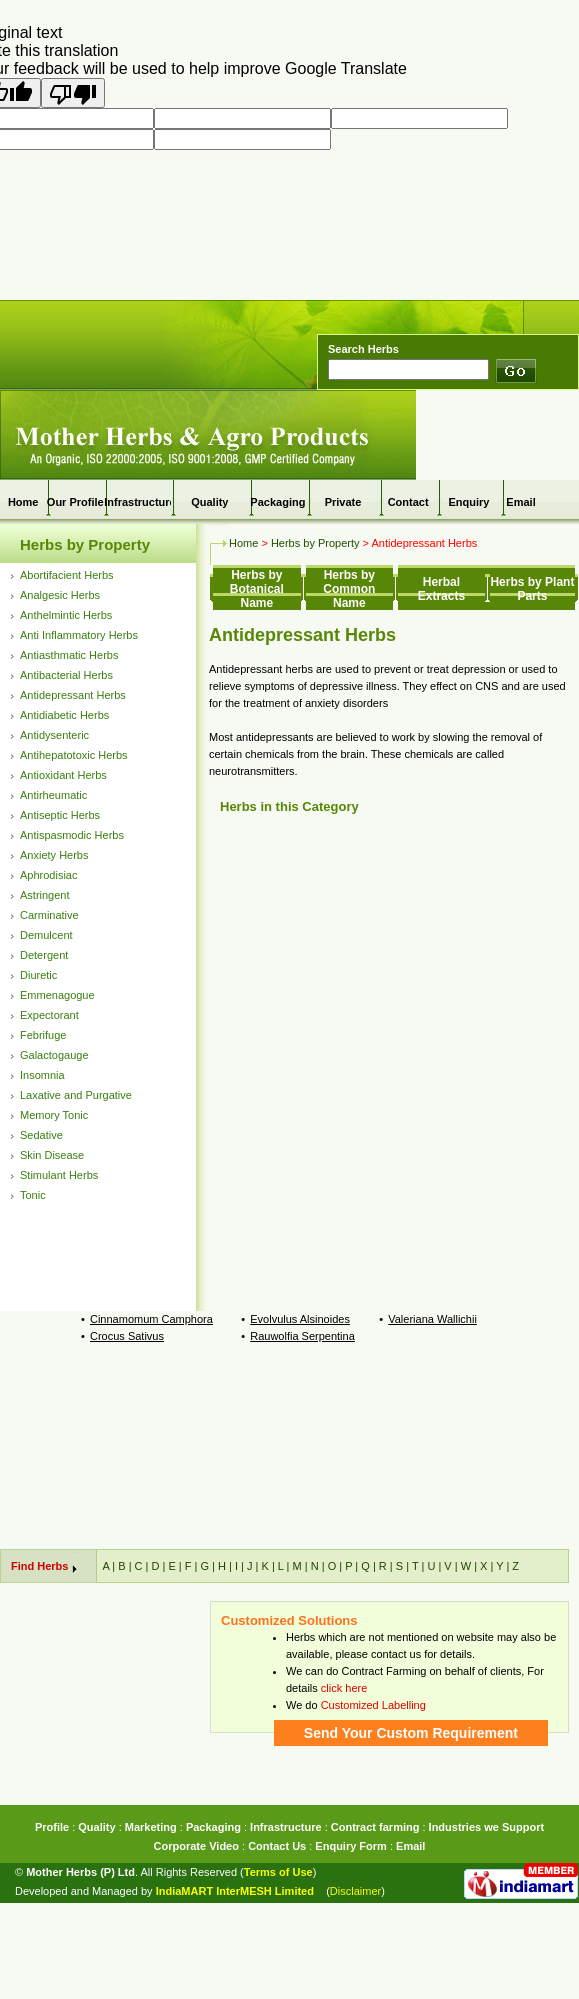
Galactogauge (54, 1055)
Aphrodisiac (48, 875)
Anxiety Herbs (54, 855)
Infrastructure (140, 502)
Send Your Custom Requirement (411, 1733)
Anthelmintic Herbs (66, 615)
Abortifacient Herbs (67, 575)
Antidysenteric (54, 735)
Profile (52, 1827)
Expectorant (49, 1015)
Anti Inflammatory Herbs (79, 635)
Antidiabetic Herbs (64, 715)
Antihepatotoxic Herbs (74, 755)
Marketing (151, 1827)
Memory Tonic (54, 1115)
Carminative (49, 915)
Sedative (41, 1135)
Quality (96, 1827)
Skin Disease (52, 1155)
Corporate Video (196, 1846)
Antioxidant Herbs (63, 775)
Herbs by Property (85, 544)
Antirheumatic (53, 795)
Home (23, 502)
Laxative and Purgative (76, 1095)
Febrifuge (43, 1035)
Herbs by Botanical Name (257, 589)
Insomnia (42, 1075)
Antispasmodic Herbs (72, 835)
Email (520, 502)
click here (344, 1688)
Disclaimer (355, 1891)
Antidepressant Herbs (73, 695)
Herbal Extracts (441, 589)
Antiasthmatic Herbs (69, 655)
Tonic (33, 1195)
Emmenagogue (57, 995)
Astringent (45, 895)
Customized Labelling (373, 1705)
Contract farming (375, 1827)
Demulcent (46, 935)
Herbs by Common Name (349, 589)
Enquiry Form (351, 1846)
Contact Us (277, 1846)
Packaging (277, 502)
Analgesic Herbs (60, 595)
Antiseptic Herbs (60, 815)
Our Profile (75, 502)
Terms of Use (278, 1872)
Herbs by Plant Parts (532, 589)
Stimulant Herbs (59, 1175)
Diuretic (38, 975)
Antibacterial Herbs (66, 675)
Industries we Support (487, 1827)
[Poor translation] (73, 93)
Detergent (44, 955)
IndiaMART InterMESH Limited (235, 1891)
